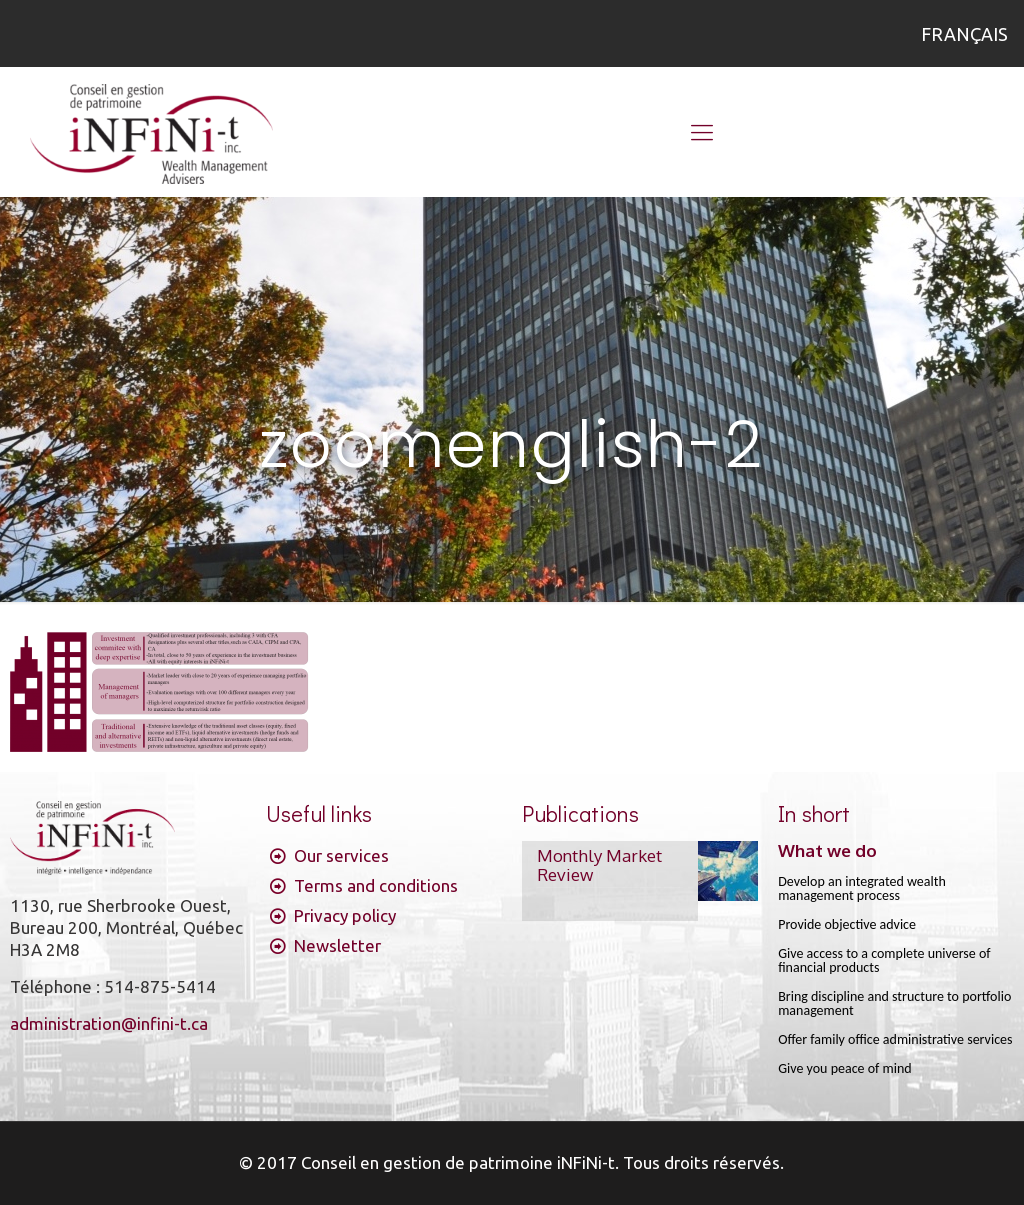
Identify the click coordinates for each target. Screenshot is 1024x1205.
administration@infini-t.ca (109, 1023)
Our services (341, 855)
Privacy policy (345, 915)
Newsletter (337, 945)
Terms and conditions (376, 885)
